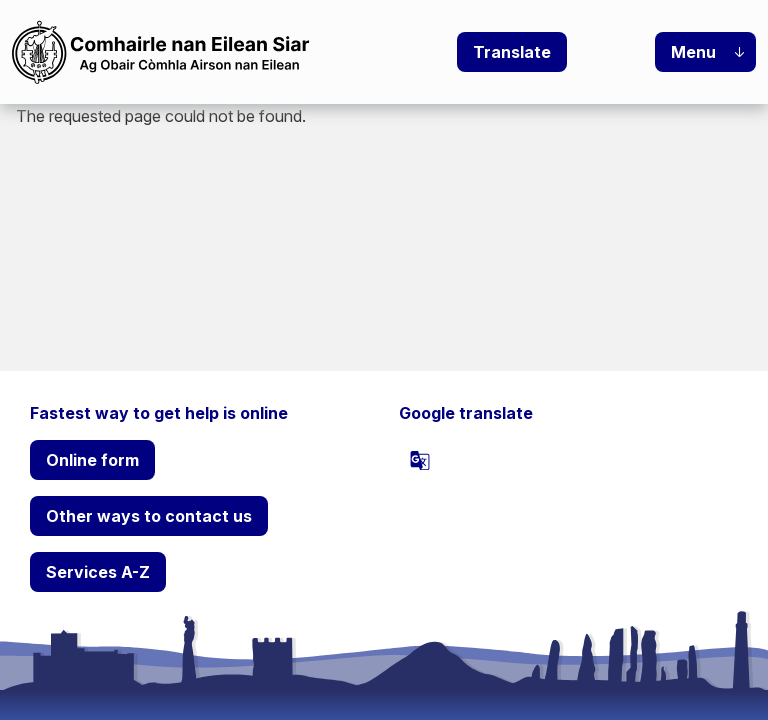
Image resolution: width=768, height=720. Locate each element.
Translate (512, 52)
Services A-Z (98, 572)
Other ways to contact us (149, 516)
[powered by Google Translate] (420, 460)
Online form (92, 460)
